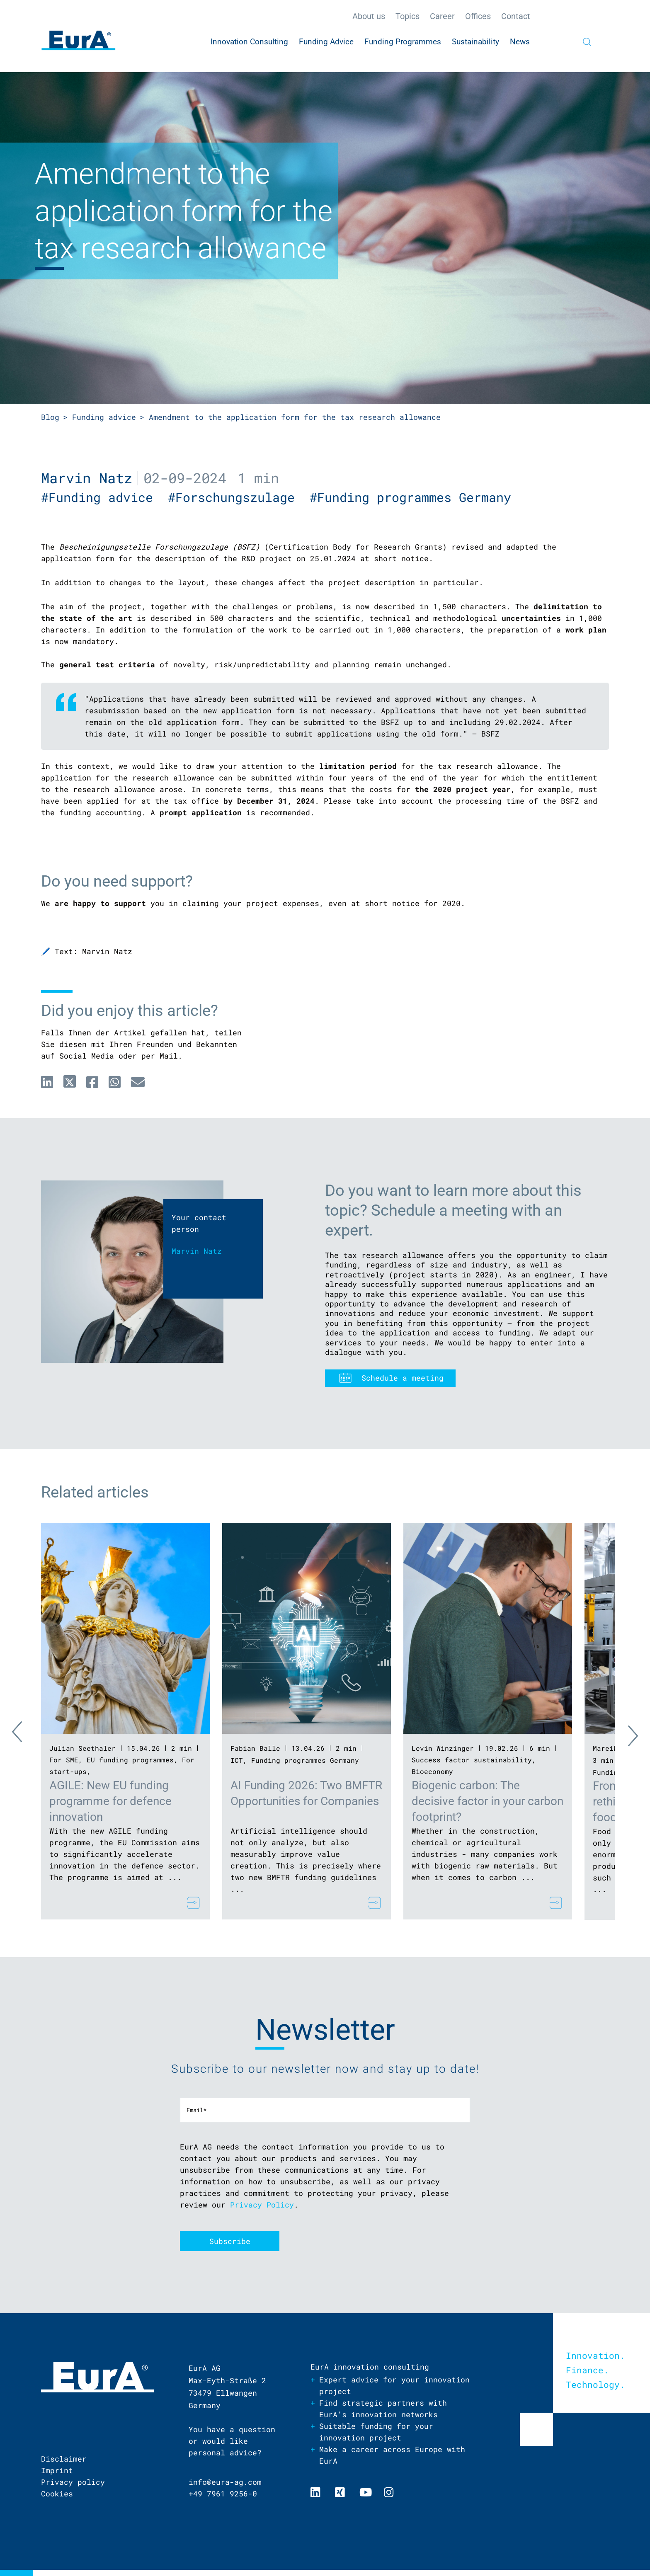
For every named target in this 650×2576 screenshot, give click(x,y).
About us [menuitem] (368, 16)
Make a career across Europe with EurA (392, 2455)
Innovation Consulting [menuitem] (249, 41)
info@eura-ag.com (225, 2482)
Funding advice (104, 417)
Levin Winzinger (443, 1748)
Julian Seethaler (82, 1748)
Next (625, 1733)
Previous (24, 1733)
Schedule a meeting (402, 1378)
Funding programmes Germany (305, 1760)
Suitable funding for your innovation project (376, 2432)
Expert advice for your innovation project (394, 2385)
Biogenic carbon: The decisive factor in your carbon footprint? (487, 1801)
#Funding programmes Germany (414, 497)
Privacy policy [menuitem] (73, 2482)
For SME (63, 1759)
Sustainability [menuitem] (475, 41)
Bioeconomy (432, 1771)
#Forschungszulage (239, 497)
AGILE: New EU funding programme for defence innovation (110, 1801)
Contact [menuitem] (515, 16)
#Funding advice (104, 497)
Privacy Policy (262, 2205)
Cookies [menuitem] (57, 2493)
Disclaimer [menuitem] (64, 2459)
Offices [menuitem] (478, 16)
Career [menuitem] (442, 16)
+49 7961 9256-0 (223, 2493)
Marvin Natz (86, 477)
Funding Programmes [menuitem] (402, 41)
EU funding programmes (130, 1759)
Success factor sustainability (472, 1759)
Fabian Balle (255, 1748)
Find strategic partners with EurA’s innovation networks (383, 2408)
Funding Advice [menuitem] (326, 41)
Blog (50, 417)
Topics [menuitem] (407, 16)
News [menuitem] (520, 41)
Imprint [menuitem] (57, 2470)
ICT (236, 1760)
